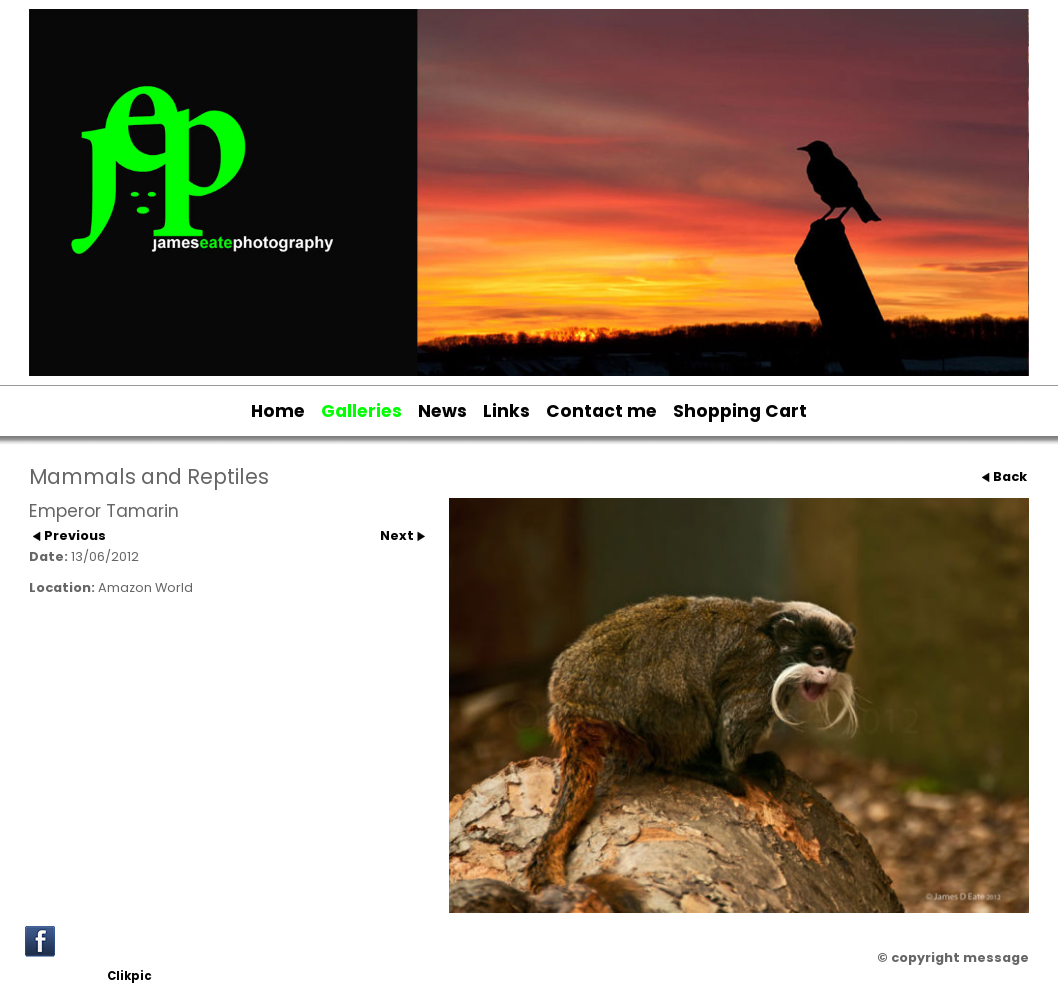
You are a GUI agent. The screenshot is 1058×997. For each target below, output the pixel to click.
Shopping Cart (740, 411)
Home (278, 411)
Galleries (361, 411)
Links (506, 411)
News (442, 411)
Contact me (601, 411)
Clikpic (129, 976)
